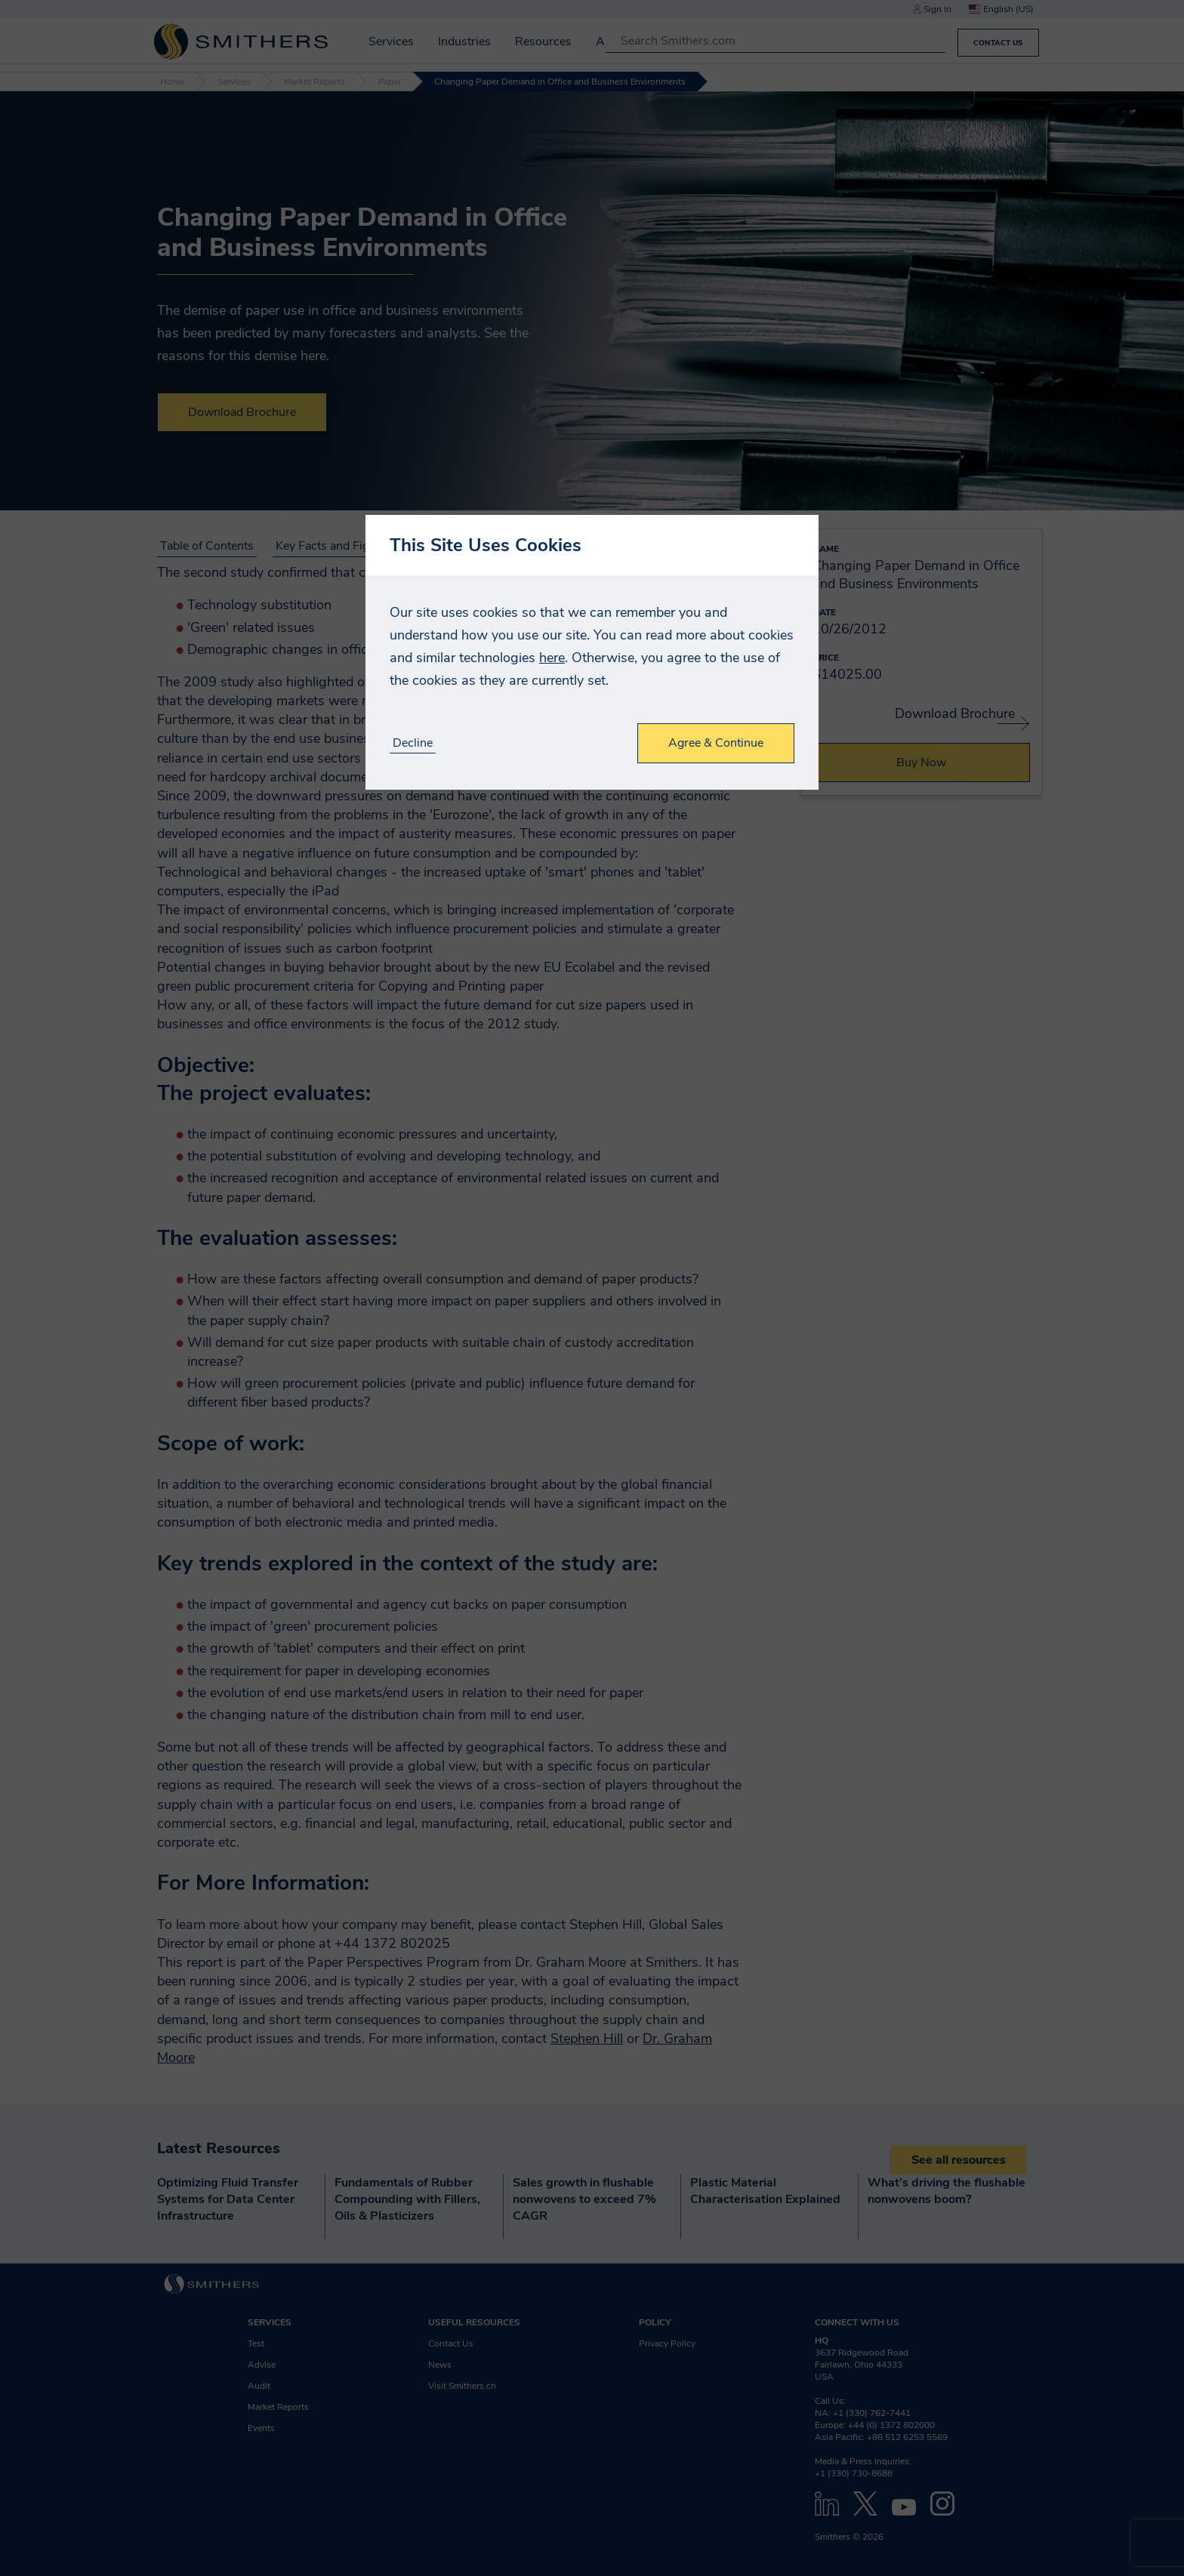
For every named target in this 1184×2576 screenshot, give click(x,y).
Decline (413, 743)
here (552, 658)
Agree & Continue (715, 743)
